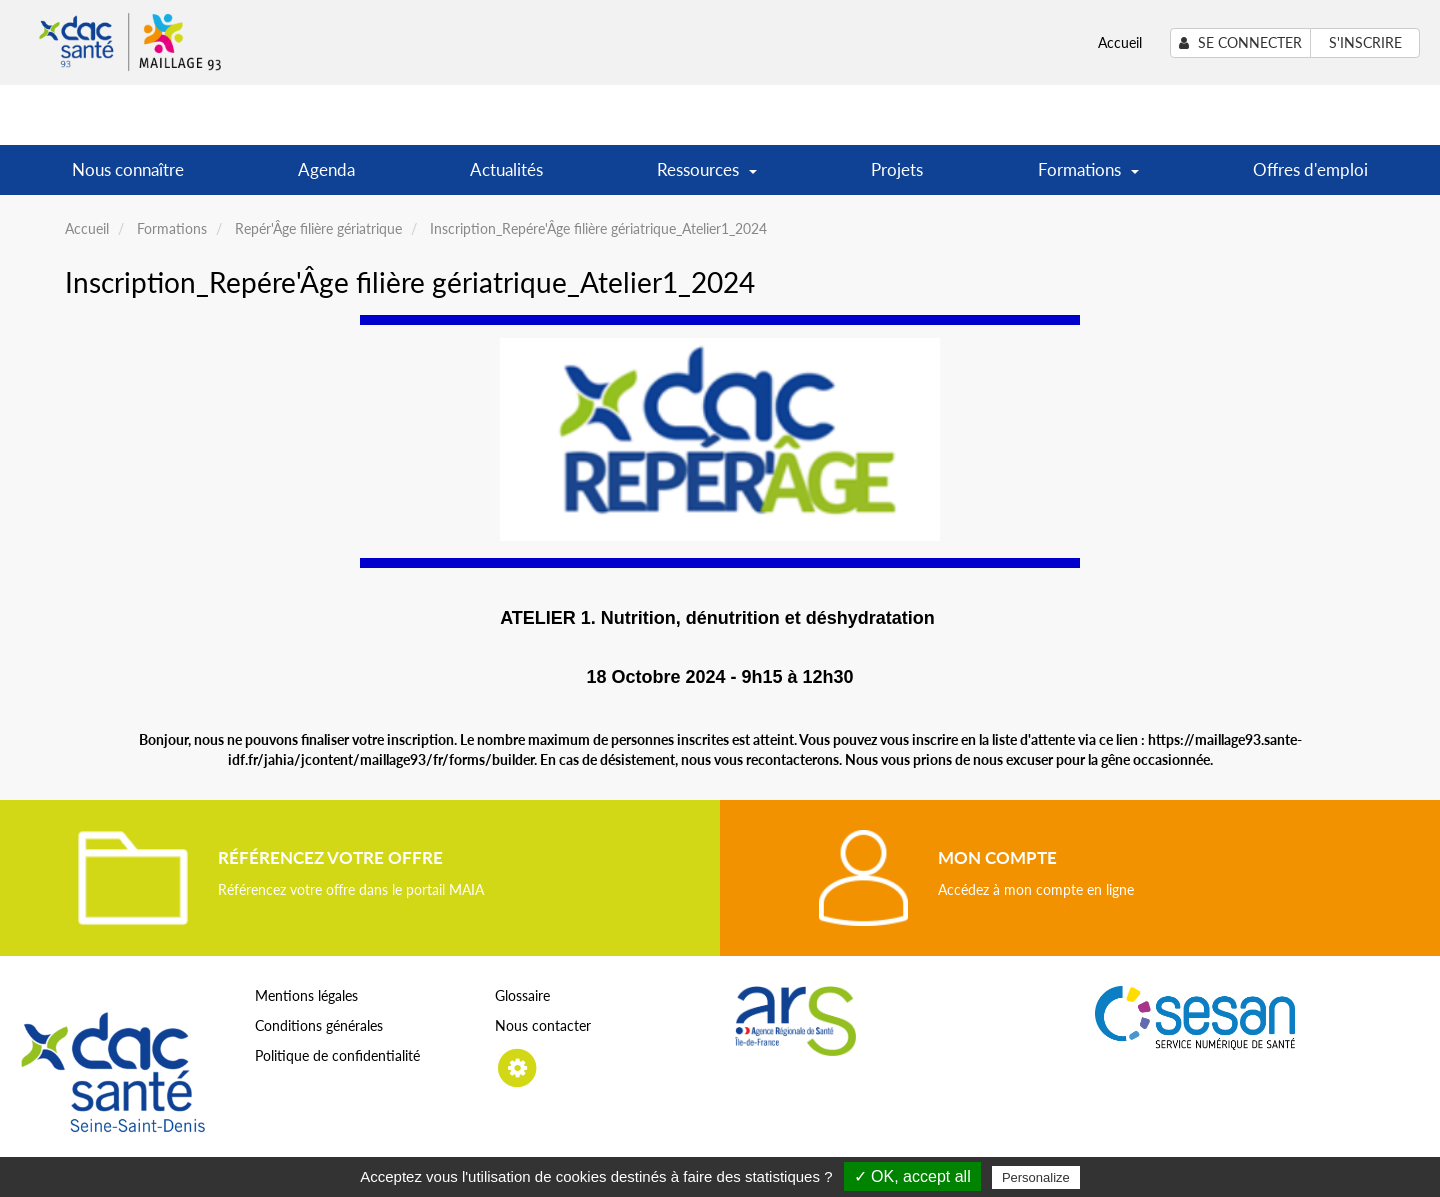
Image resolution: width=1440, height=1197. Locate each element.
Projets (897, 169)
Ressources (707, 176)
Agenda (326, 169)
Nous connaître (128, 169)
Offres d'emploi (1310, 169)
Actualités (506, 169)
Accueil (1120, 42)
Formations (1088, 176)
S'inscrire (1365, 42)
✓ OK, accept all (912, 1176)
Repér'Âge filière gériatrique (318, 228)
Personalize (1036, 1177)
